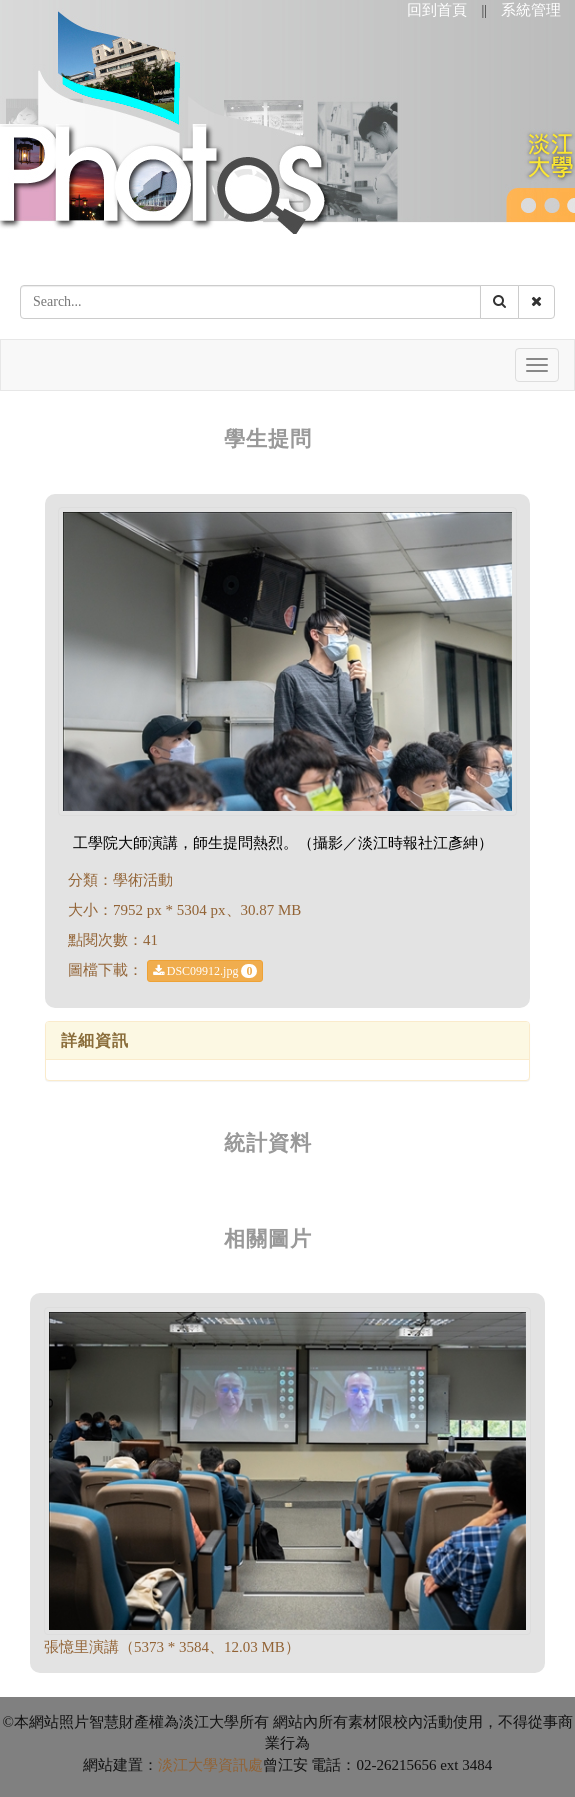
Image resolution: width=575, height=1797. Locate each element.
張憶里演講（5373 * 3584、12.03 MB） (172, 1647)
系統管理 (531, 10)
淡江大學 (188, 1765)
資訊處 (240, 1765)
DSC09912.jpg (205, 971)
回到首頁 (437, 10)
